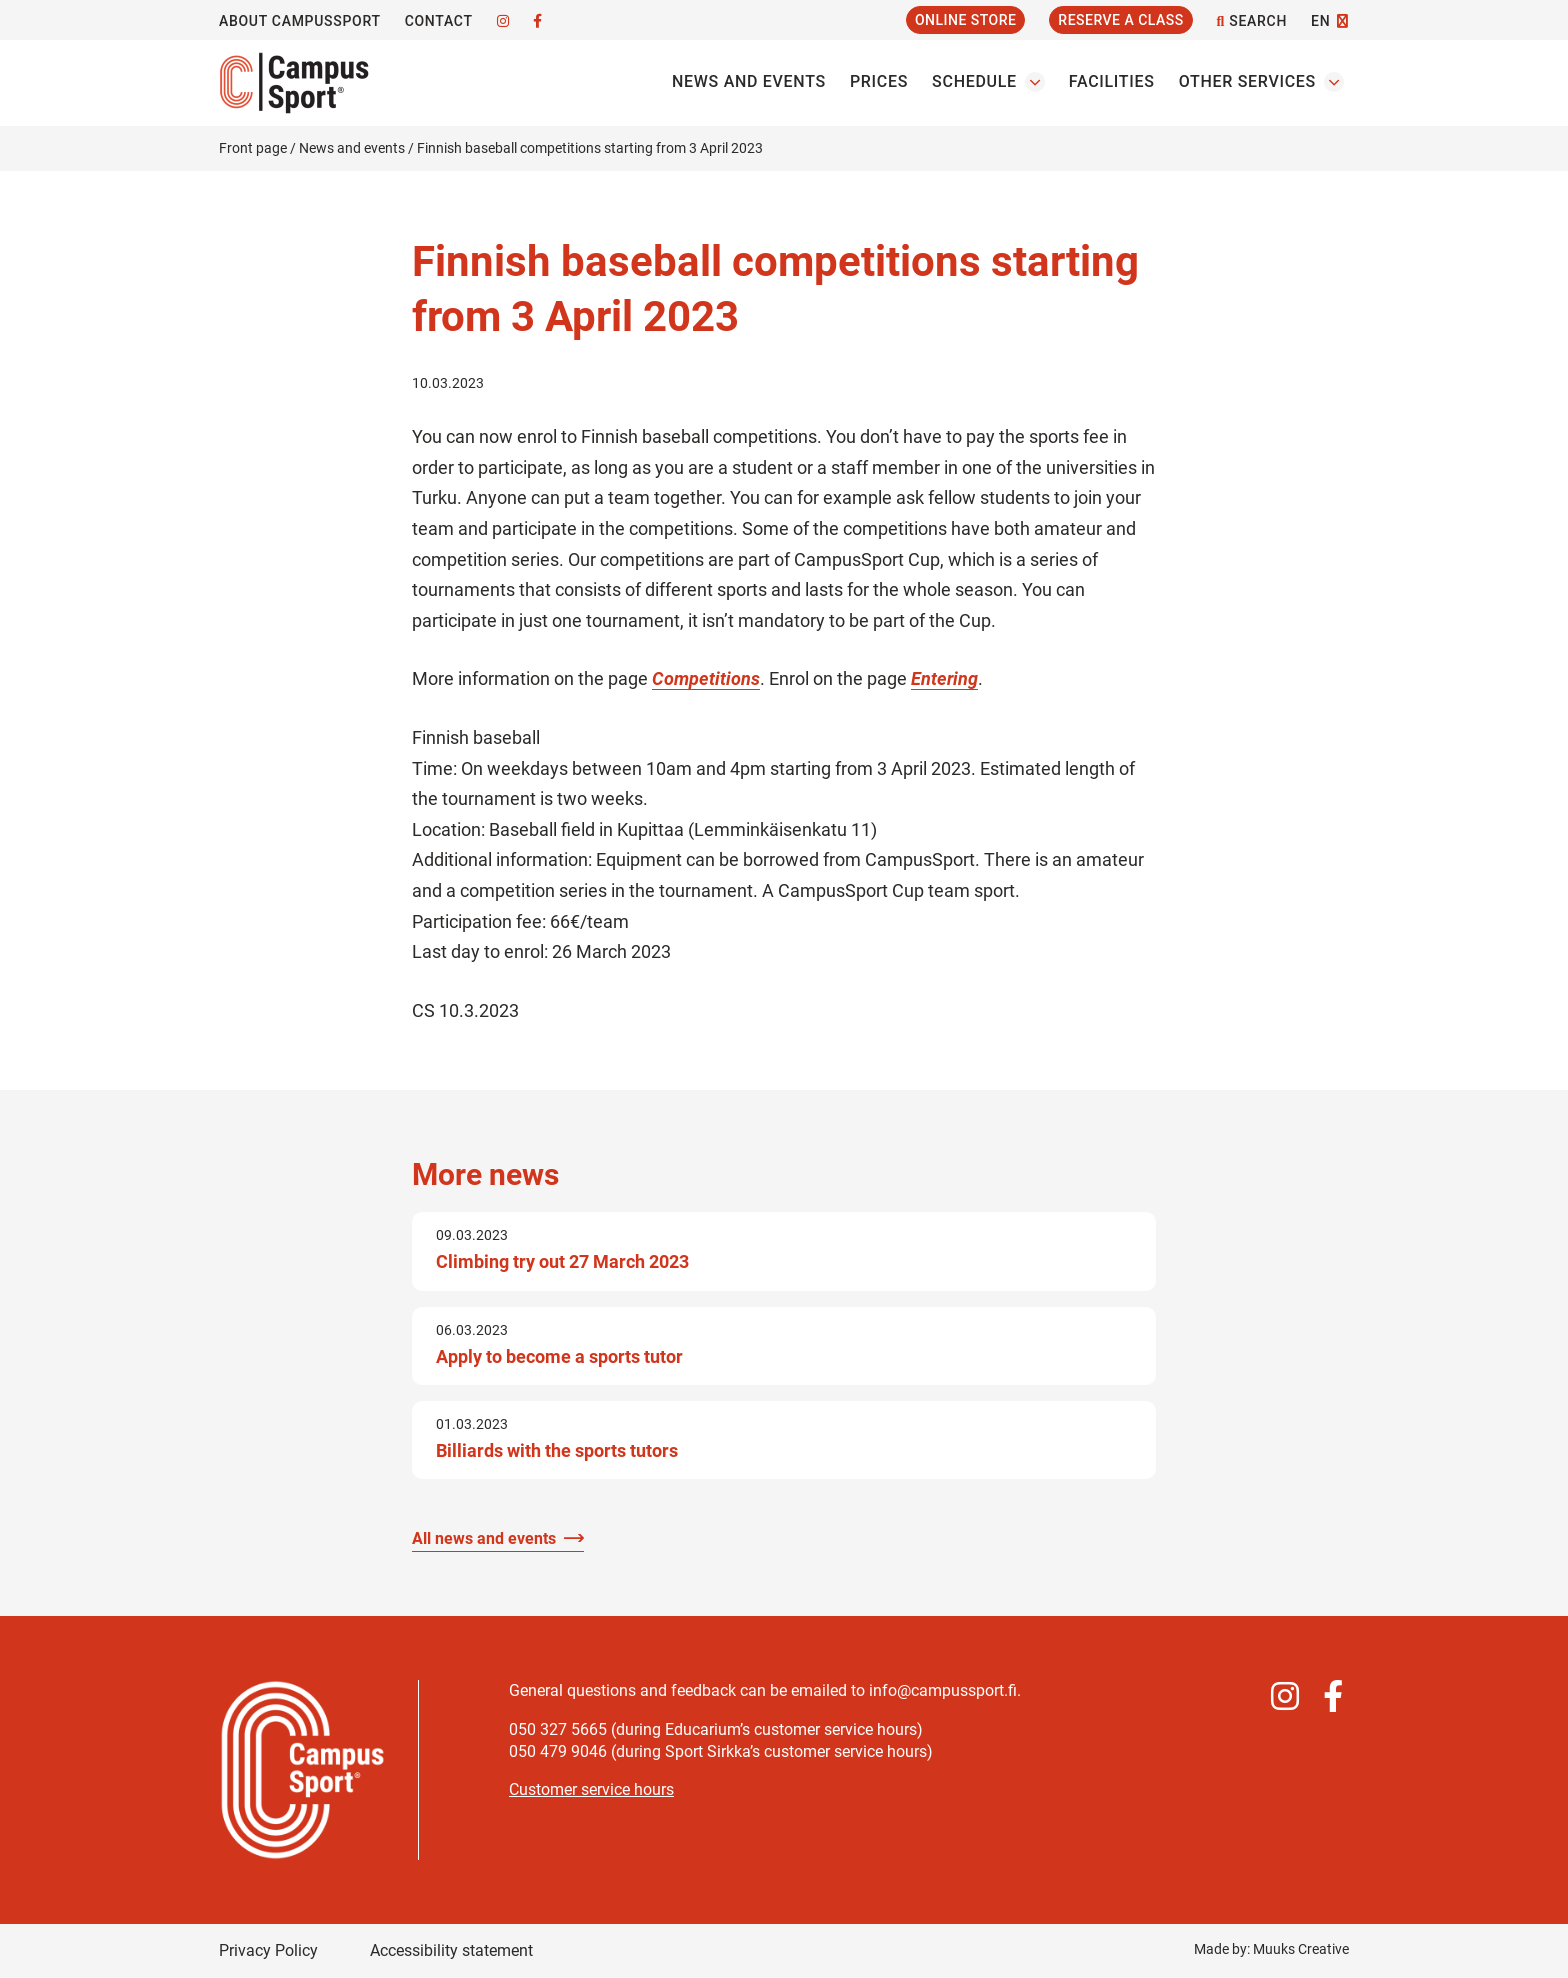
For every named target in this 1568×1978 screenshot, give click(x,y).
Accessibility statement (451, 1950)
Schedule (974, 81)
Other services (1247, 81)
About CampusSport (300, 21)
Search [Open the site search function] (1252, 21)
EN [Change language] (1320, 21)
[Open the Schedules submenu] (1035, 82)
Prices (879, 81)
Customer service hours (591, 1789)
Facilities (1112, 81)
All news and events (484, 1538)
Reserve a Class (1120, 20)
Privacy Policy (268, 1950)
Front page (253, 148)
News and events (749, 81)
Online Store (965, 20)
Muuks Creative (1301, 1949)
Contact (439, 21)
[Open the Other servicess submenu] (1334, 82)
